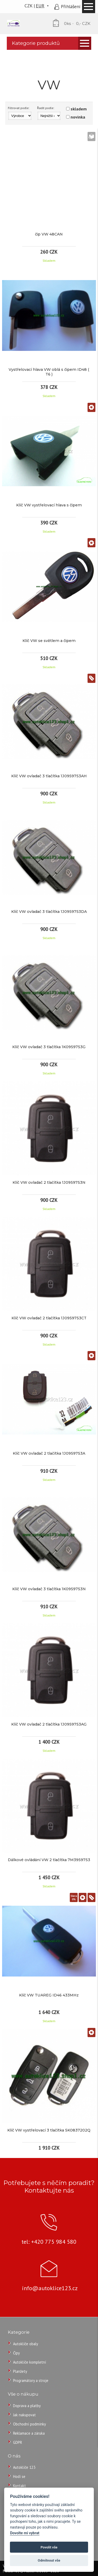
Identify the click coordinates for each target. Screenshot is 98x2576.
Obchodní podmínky (29, 2424)
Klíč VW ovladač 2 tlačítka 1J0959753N (49, 1182)
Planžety (20, 2371)
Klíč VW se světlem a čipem (49, 640)
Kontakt (19, 2485)
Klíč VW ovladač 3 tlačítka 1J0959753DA (49, 911)
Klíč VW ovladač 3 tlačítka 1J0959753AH (49, 776)
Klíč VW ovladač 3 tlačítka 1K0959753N (49, 1589)
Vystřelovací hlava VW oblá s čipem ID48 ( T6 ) (49, 372)
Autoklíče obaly (25, 2343)
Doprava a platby (27, 2405)
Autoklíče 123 (24, 2467)
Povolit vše (49, 2547)
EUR (40, 6)
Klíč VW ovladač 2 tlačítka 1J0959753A (49, 1453)
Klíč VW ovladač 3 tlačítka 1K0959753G (48, 1047)
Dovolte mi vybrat (24, 2533)
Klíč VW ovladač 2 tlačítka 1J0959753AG (49, 1724)
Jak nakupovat (24, 2414)
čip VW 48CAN (49, 234)
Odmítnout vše (49, 2560)
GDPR (17, 2442)
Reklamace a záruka (29, 2433)
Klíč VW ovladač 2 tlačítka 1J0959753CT (49, 1318)
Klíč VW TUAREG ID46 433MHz (49, 1995)
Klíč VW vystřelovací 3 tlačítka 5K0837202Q (48, 2130)
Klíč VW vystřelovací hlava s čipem (49, 505)
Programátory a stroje (30, 2380)
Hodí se (19, 2476)
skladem (79, 108)
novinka (78, 117)
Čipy (16, 2352)
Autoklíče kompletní (29, 2362)
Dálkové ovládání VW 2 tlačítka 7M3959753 (49, 1859)
